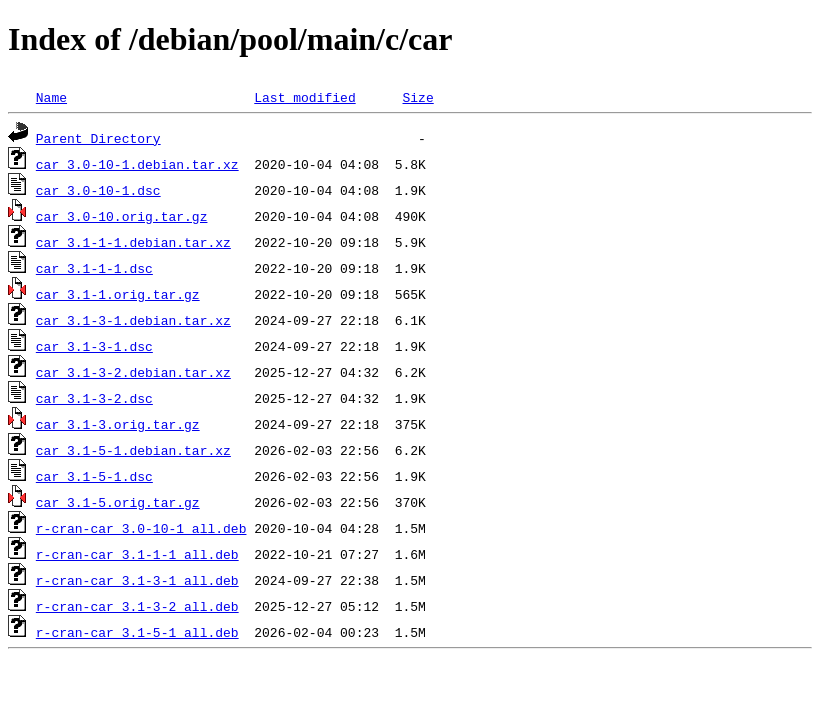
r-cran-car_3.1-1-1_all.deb (137, 554)
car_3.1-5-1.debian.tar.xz (133, 450)
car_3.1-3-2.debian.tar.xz (133, 372)
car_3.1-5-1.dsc (94, 476)
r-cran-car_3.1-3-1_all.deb (137, 580)
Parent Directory (98, 138)
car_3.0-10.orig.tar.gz (122, 216)
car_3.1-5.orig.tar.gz (118, 502)
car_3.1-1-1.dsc (94, 268)
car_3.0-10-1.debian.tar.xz (137, 164)
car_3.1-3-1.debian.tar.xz (133, 320)
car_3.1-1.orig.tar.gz (118, 294)
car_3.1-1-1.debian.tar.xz (133, 242)
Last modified (304, 97)
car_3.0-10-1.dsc (98, 190)
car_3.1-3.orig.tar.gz (118, 424)
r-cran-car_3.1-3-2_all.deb (137, 606)
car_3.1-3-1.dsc (94, 346)
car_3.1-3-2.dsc (94, 398)
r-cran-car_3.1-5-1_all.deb (137, 632)
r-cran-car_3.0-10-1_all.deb (141, 528)
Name (51, 97)
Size (417, 97)
